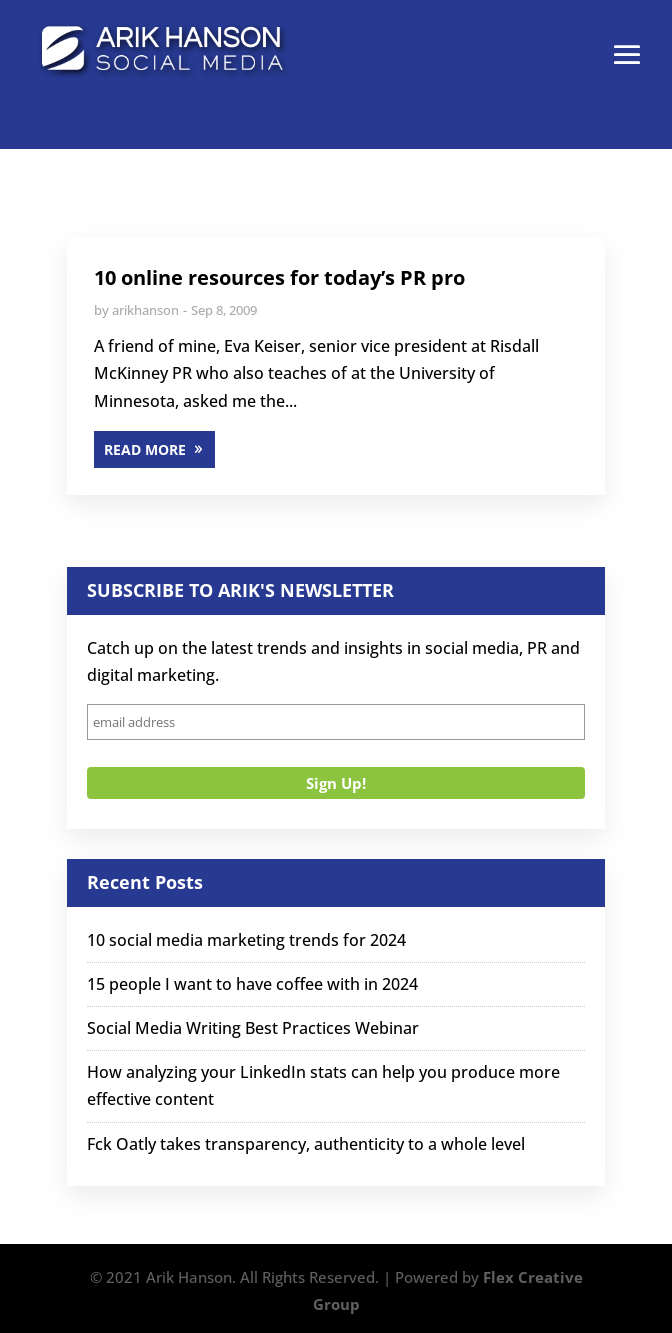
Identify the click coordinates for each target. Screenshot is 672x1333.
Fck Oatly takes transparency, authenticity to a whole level (306, 1144)
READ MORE (145, 449)
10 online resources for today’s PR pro (279, 277)
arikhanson (145, 310)
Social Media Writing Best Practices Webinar (253, 1028)
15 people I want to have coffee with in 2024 (252, 984)
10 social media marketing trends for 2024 (246, 940)
